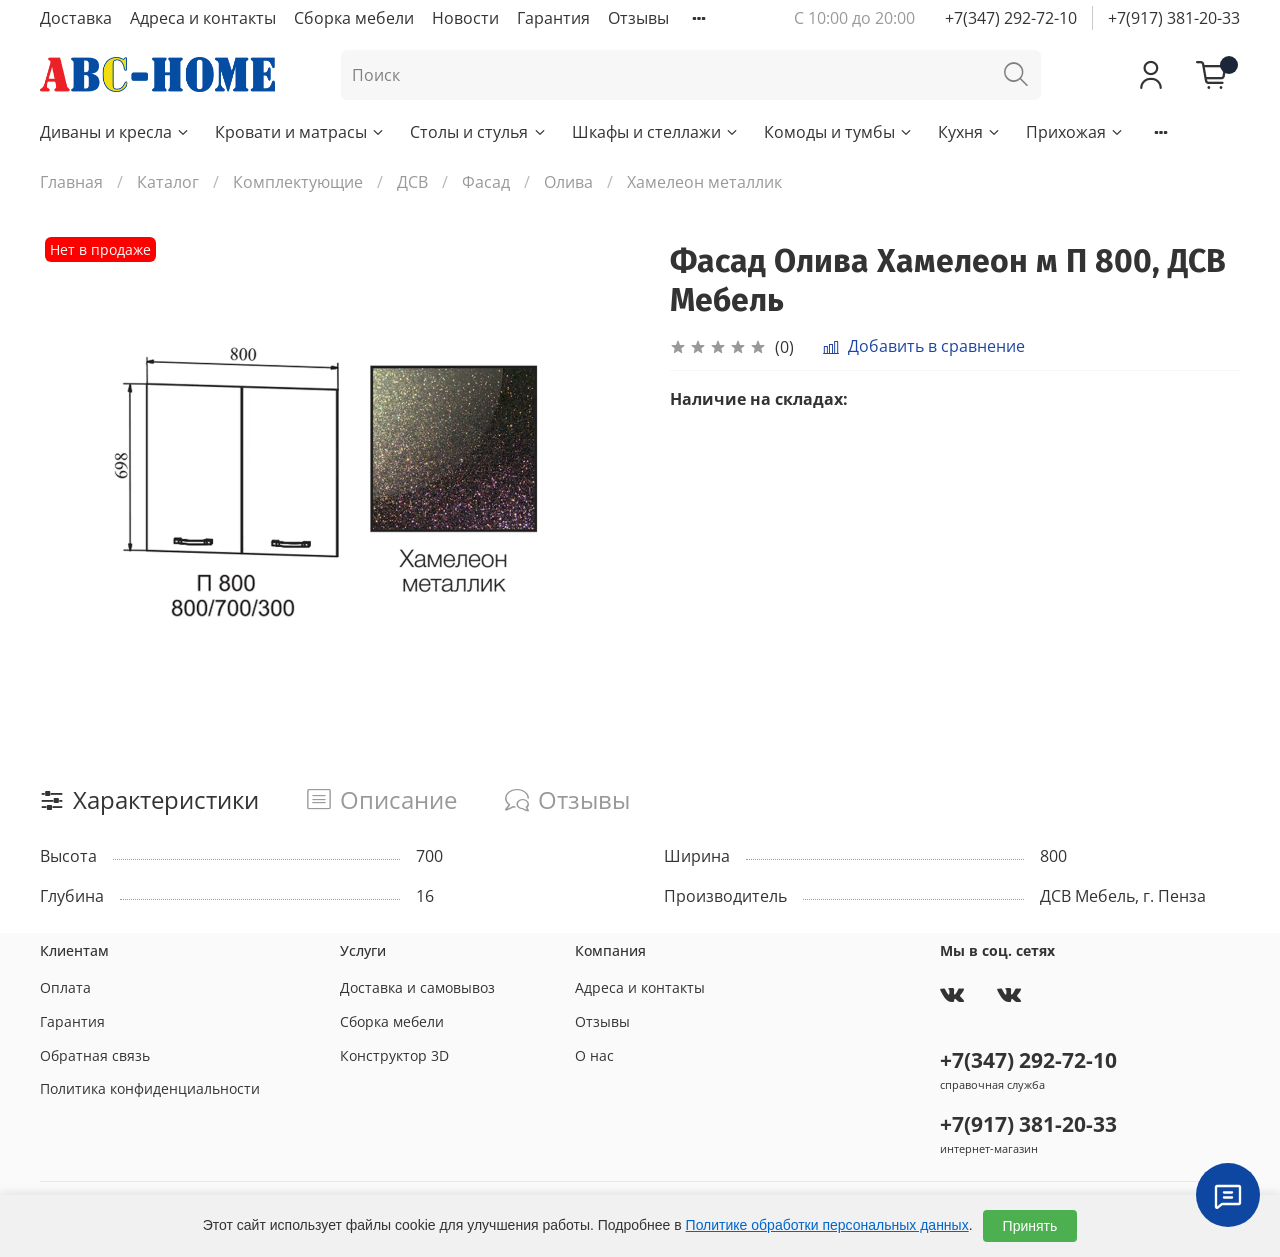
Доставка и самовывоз (417, 987)
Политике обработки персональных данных (827, 1225)
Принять (1030, 1226)
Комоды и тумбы (839, 132)
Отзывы (638, 18)
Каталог (168, 182)
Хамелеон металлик (704, 182)
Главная (71, 182)
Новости (465, 18)
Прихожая (1075, 132)
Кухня (970, 132)
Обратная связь (95, 1055)
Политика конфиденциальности (150, 1088)
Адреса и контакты (203, 18)
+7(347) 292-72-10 (1011, 18)
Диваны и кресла (115, 132)
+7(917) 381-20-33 (1174, 18)
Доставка (76, 18)
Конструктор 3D (394, 1055)
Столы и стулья (478, 132)
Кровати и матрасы (300, 132)
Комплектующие (298, 182)
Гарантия (553, 18)
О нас (594, 1055)
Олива (568, 182)
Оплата (65, 987)
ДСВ (412, 182)
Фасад (486, 182)
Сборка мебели (354, 18)
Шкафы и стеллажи (656, 132)
